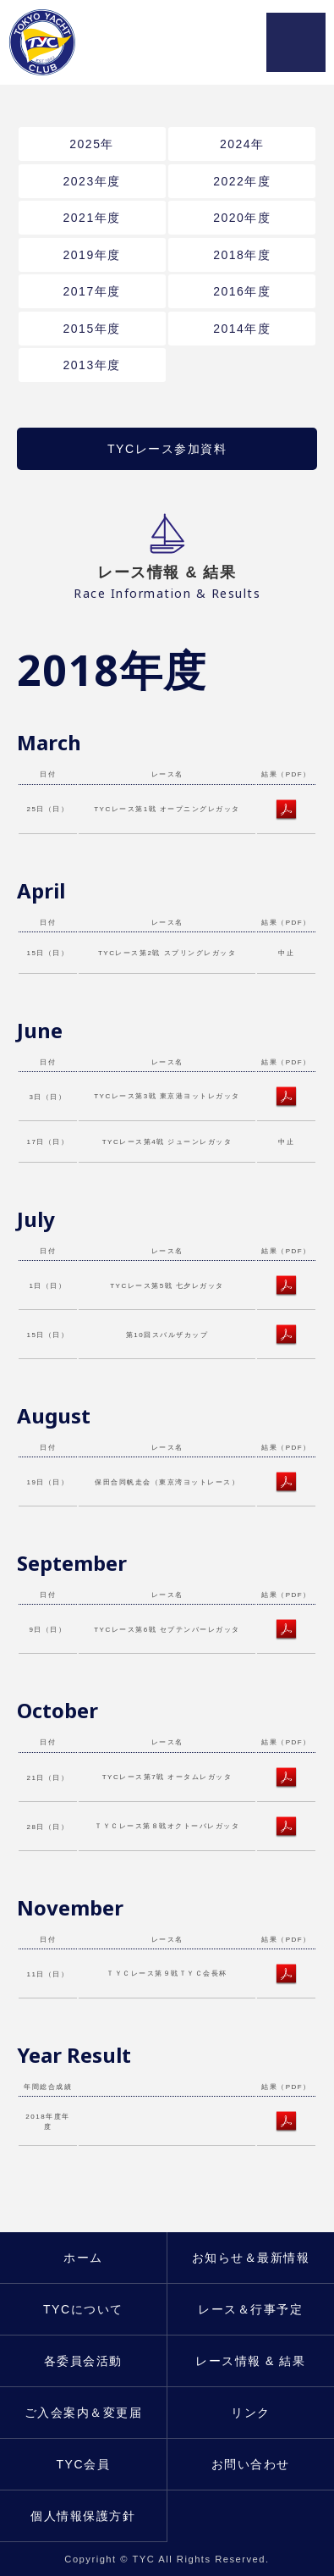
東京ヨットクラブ (50, 42)
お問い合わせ (250, 2464)
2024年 (242, 144)
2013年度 (92, 365)
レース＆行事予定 (250, 2309)
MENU (296, 42)
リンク (251, 2412)
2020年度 (242, 217)
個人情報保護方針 (82, 2516)
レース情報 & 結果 (250, 2361)
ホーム (83, 2257)
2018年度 (242, 255)
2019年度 (92, 255)
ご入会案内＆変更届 (84, 2412)
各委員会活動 (83, 2361)
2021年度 (92, 217)
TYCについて (83, 2309)
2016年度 (242, 291)
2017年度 (92, 291)
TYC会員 (84, 2464)
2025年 (91, 144)
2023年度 (92, 181)
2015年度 (92, 328)
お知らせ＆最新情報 (251, 2257)
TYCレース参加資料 (167, 449)
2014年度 (242, 328)
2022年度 (242, 181)
